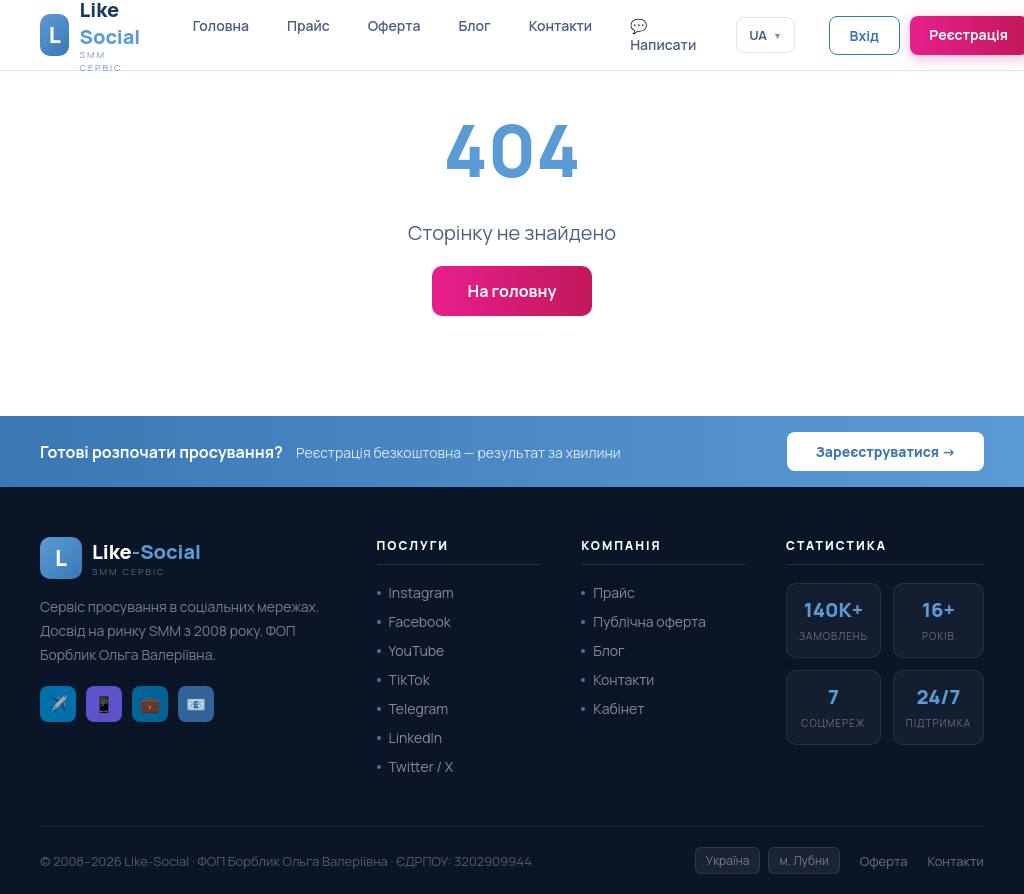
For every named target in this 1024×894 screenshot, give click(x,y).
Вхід (864, 35)
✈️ (58, 704)
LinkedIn (416, 737)
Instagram (421, 592)
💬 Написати (663, 35)
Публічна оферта (649, 621)
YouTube (417, 650)
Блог (474, 25)
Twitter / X (421, 766)
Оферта (394, 25)
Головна (221, 25)
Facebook (420, 621)
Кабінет (618, 708)
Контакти (560, 25)
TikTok (409, 679)
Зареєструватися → (885, 451)
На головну (512, 291)
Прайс (308, 25)
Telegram (419, 708)
